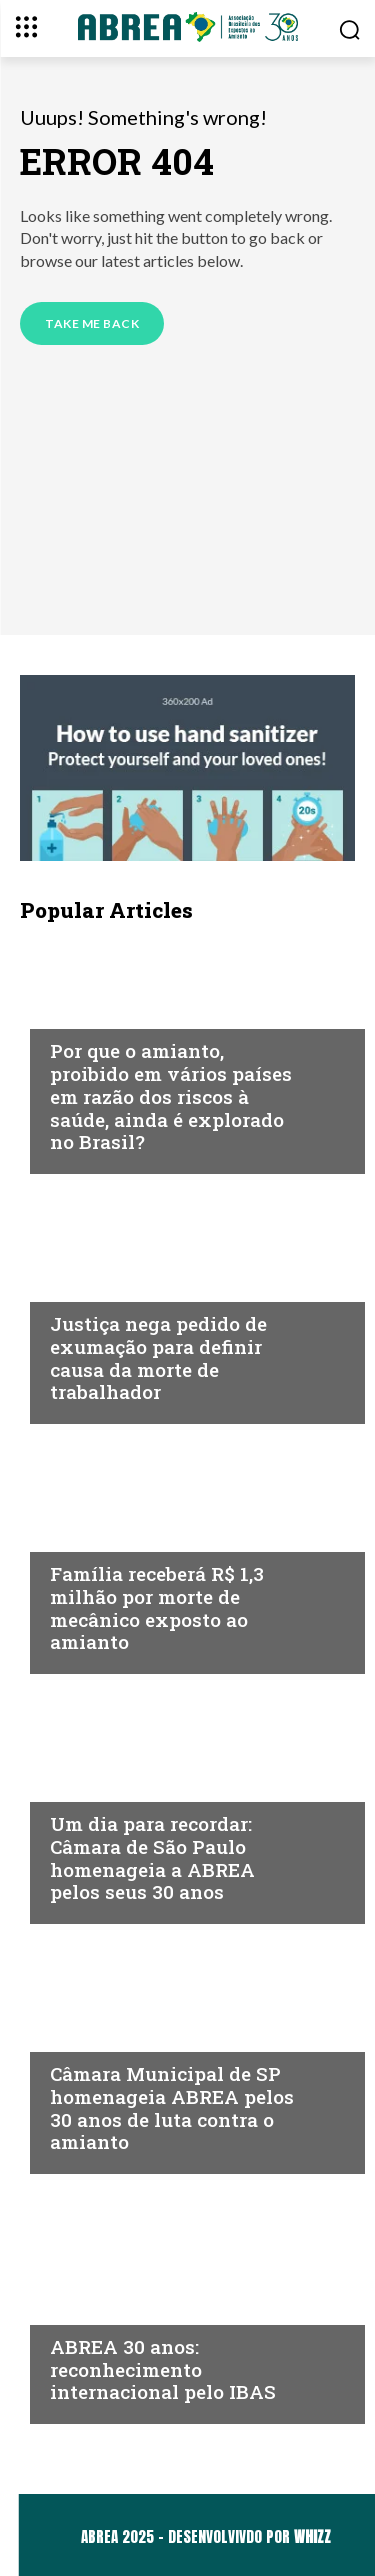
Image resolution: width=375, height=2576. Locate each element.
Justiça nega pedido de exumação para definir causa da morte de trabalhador (158, 1357)
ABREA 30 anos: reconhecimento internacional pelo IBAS (163, 2369)
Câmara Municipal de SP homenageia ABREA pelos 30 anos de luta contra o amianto (172, 2107)
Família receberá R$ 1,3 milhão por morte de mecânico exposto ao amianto (157, 1607)
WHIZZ (312, 2536)
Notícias (84, 1012)
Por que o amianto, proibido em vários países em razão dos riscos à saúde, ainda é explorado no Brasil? (171, 1096)
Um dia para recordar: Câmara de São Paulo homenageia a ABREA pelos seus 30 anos (152, 1857)
